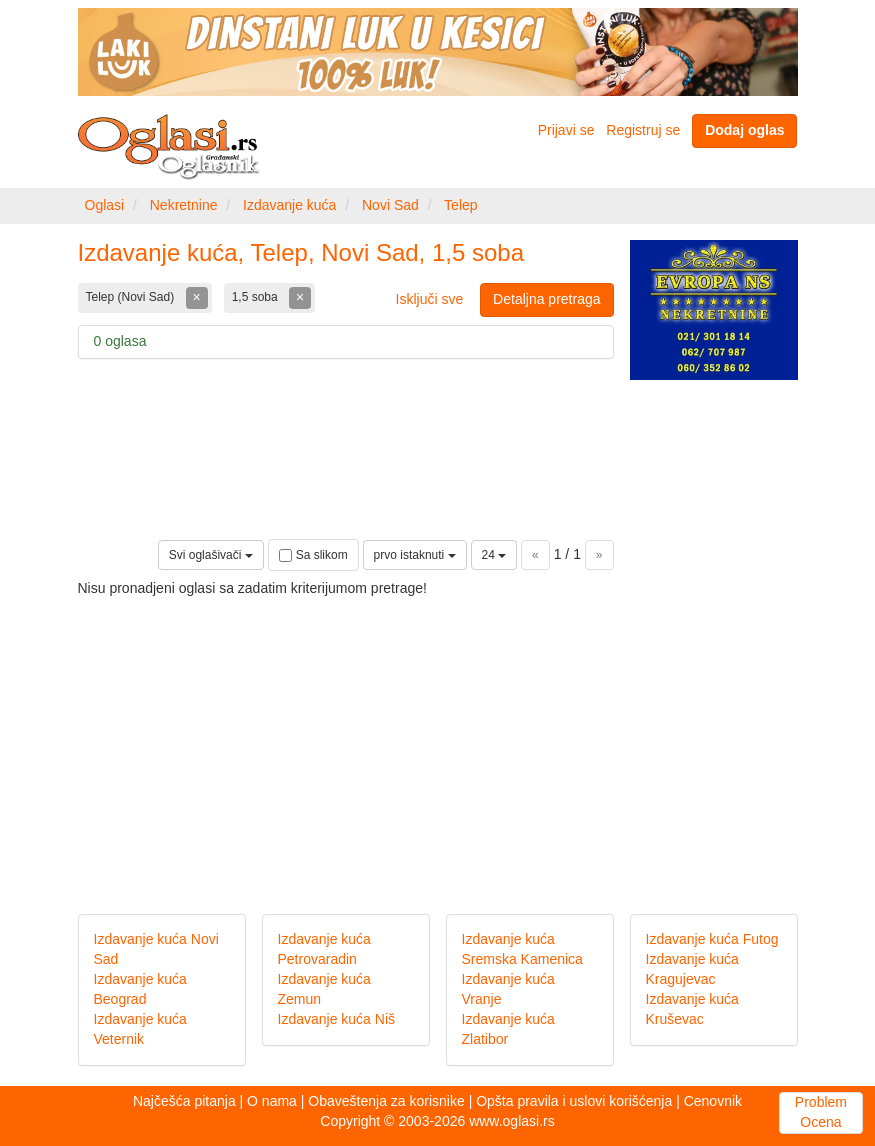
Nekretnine (184, 205)
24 (494, 555)
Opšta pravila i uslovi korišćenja (574, 1101)
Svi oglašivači (211, 555)
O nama (272, 1101)
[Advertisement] (438, 739)
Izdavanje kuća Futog (712, 939)
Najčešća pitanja (184, 1101)
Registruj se (643, 130)
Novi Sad (390, 205)
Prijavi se (566, 130)
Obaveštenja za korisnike (386, 1101)
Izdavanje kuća (289, 205)
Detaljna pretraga (546, 299)
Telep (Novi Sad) (132, 297)
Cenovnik (713, 1101)
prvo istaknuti (415, 555)
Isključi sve (430, 299)
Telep (460, 205)
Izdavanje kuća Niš (337, 1019)
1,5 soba (256, 297)
